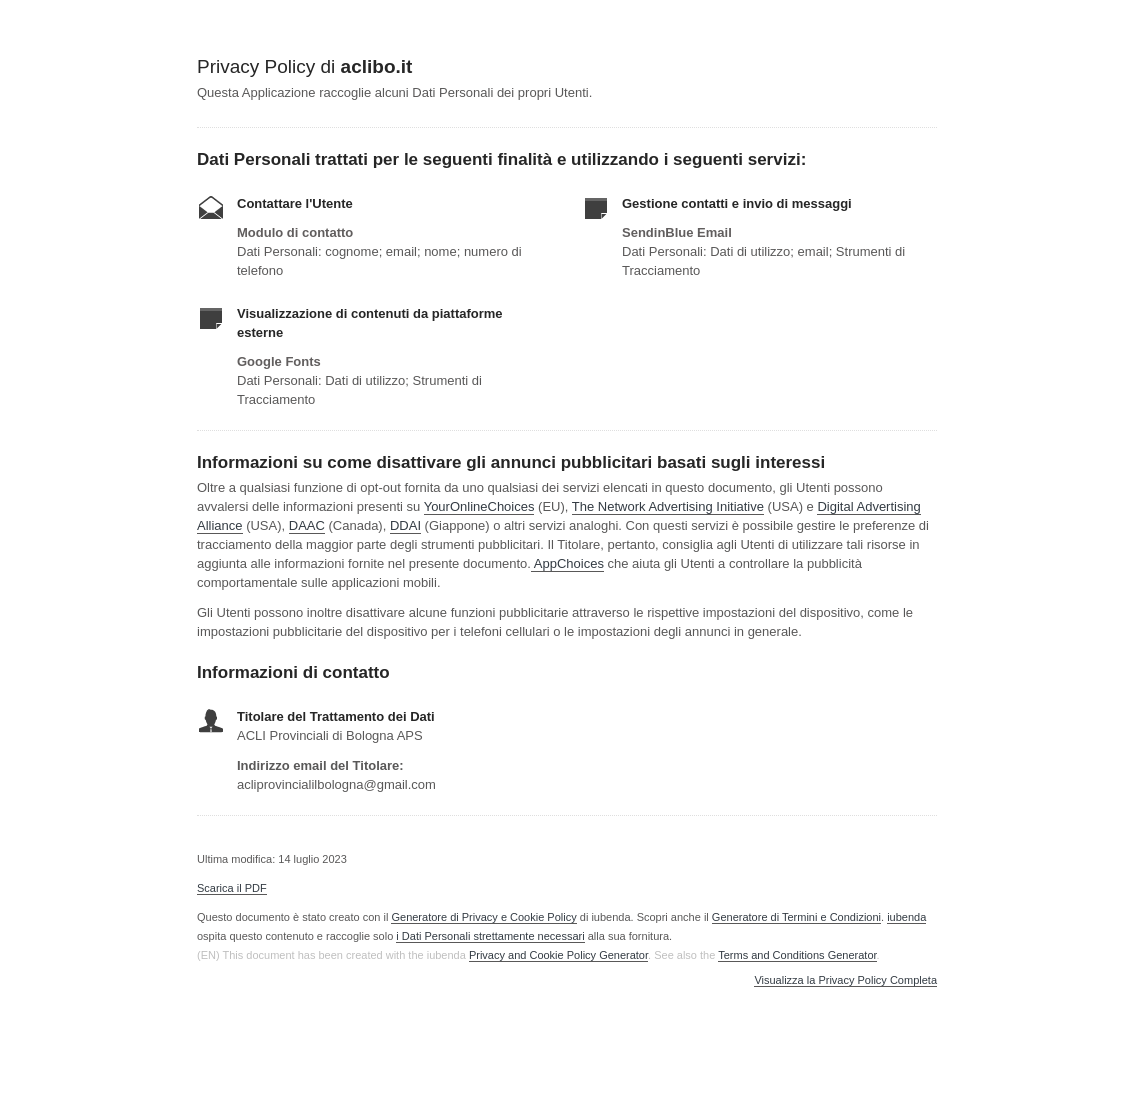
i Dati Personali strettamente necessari (490, 936)
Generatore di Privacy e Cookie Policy (483, 917)
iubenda (906, 917)
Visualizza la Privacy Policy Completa (845, 980)
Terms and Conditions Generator (797, 955)
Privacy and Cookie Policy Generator (558, 955)
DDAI (405, 525)
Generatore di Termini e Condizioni (796, 917)
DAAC (307, 525)
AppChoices (569, 563)
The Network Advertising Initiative (668, 506)
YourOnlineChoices (479, 506)
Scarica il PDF (232, 888)
